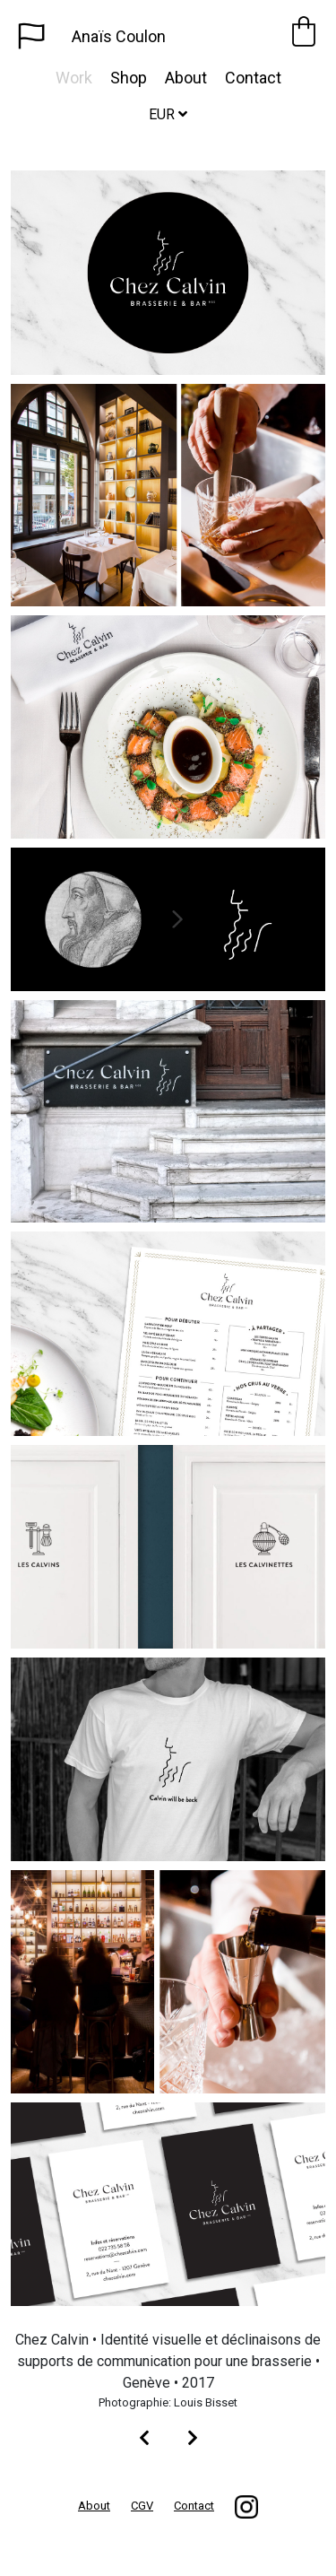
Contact (253, 77)
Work (74, 77)
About (186, 77)
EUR (168, 114)
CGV (142, 2505)
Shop (128, 77)
